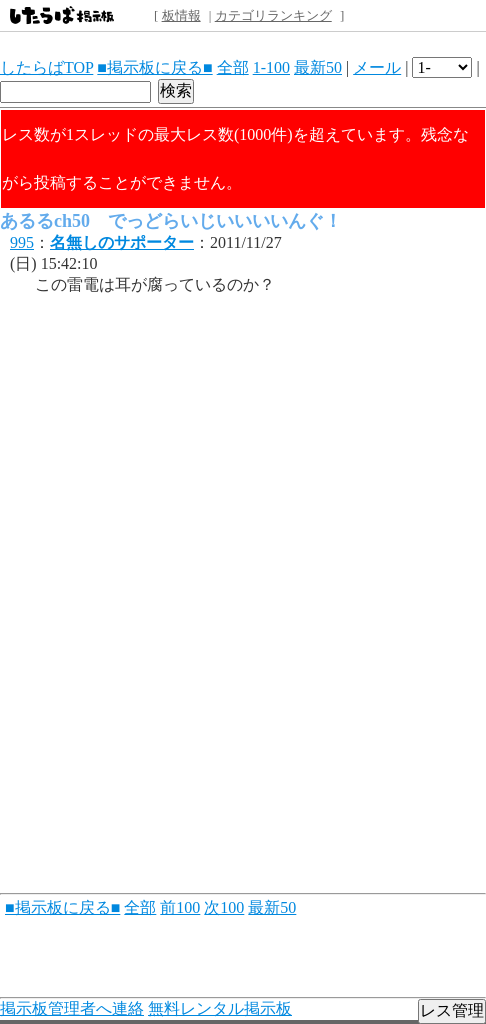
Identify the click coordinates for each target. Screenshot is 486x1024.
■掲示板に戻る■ (154, 67)
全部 (233, 67)
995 (22, 242)
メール (377, 67)
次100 (224, 907)
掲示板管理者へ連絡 (72, 1008)
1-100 (271, 67)
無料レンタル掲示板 (220, 1008)
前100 (180, 907)
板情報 (181, 15)
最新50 (318, 67)
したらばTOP (46, 67)
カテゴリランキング (273, 15)
